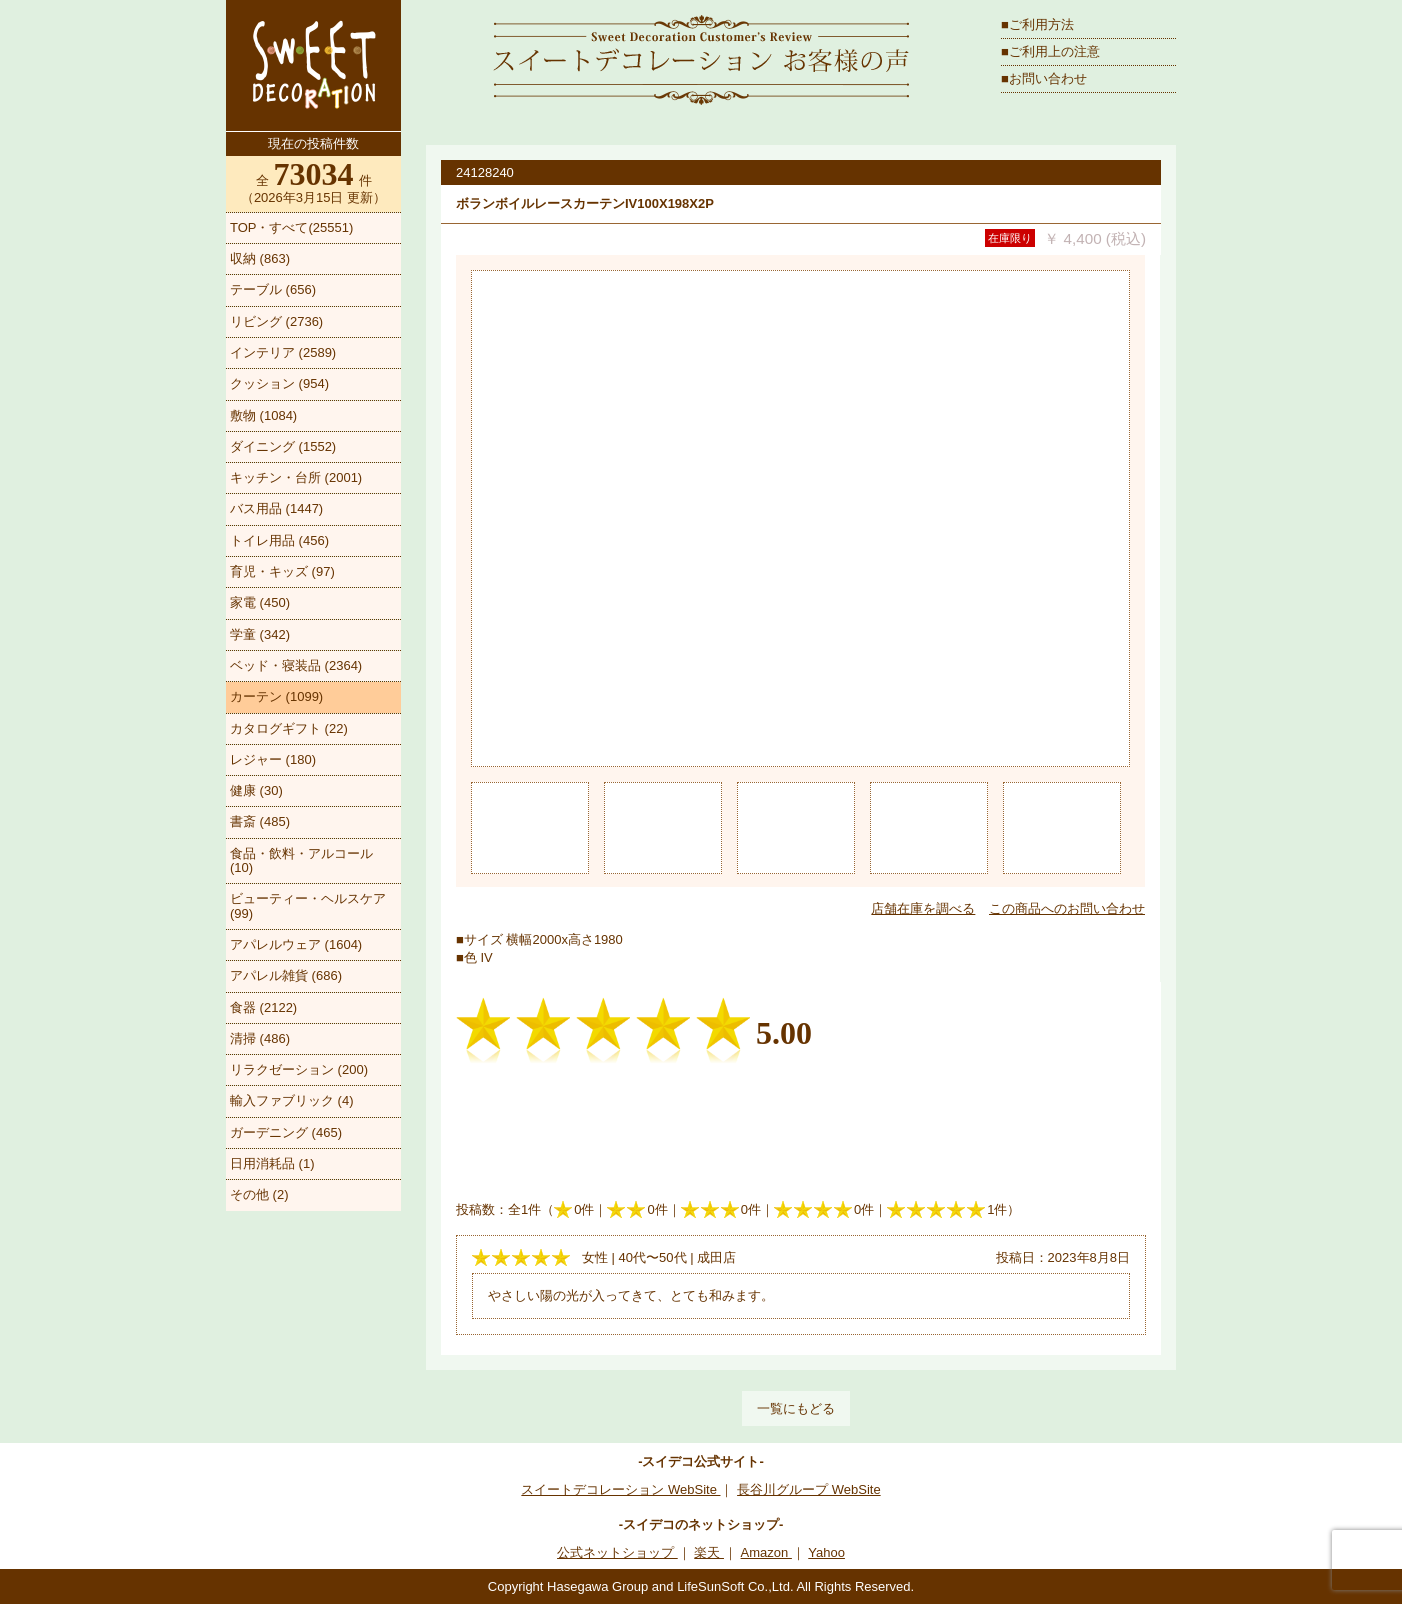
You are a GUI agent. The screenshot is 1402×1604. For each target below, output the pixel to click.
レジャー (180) (273, 759)
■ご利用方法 (1037, 24)
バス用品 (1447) (276, 508)
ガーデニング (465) (286, 1132)
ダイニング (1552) (283, 446)
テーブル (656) (273, 289)
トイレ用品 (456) (279, 540)
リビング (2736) (276, 321)
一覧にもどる (796, 1408)
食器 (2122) (263, 1007)
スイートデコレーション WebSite (620, 1489)
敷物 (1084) (263, 415)
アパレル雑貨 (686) (286, 975)
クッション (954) (279, 383)
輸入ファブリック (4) (292, 1100)
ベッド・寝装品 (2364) (296, 665)
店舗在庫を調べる (923, 908)
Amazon (766, 1552)
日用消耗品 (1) (272, 1163)
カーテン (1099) (276, 696)
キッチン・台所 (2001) (296, 477)
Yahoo (826, 1552)
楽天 (709, 1552)
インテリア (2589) (283, 352)
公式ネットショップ (617, 1552)
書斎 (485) (260, 821)
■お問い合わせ (1044, 78)
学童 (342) (260, 634)
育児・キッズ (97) (282, 571)
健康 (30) (256, 790)
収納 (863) (260, 258)
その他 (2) (259, 1194)
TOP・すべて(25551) (291, 227)
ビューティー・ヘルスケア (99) (308, 905)
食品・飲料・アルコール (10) (301, 860)
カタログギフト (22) (289, 728)
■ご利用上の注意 (1050, 51)
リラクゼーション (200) (299, 1069)
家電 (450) (260, 602)
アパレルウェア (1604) (296, 944)
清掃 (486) (260, 1038)
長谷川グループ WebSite (809, 1489)
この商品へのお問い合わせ (1067, 908)
